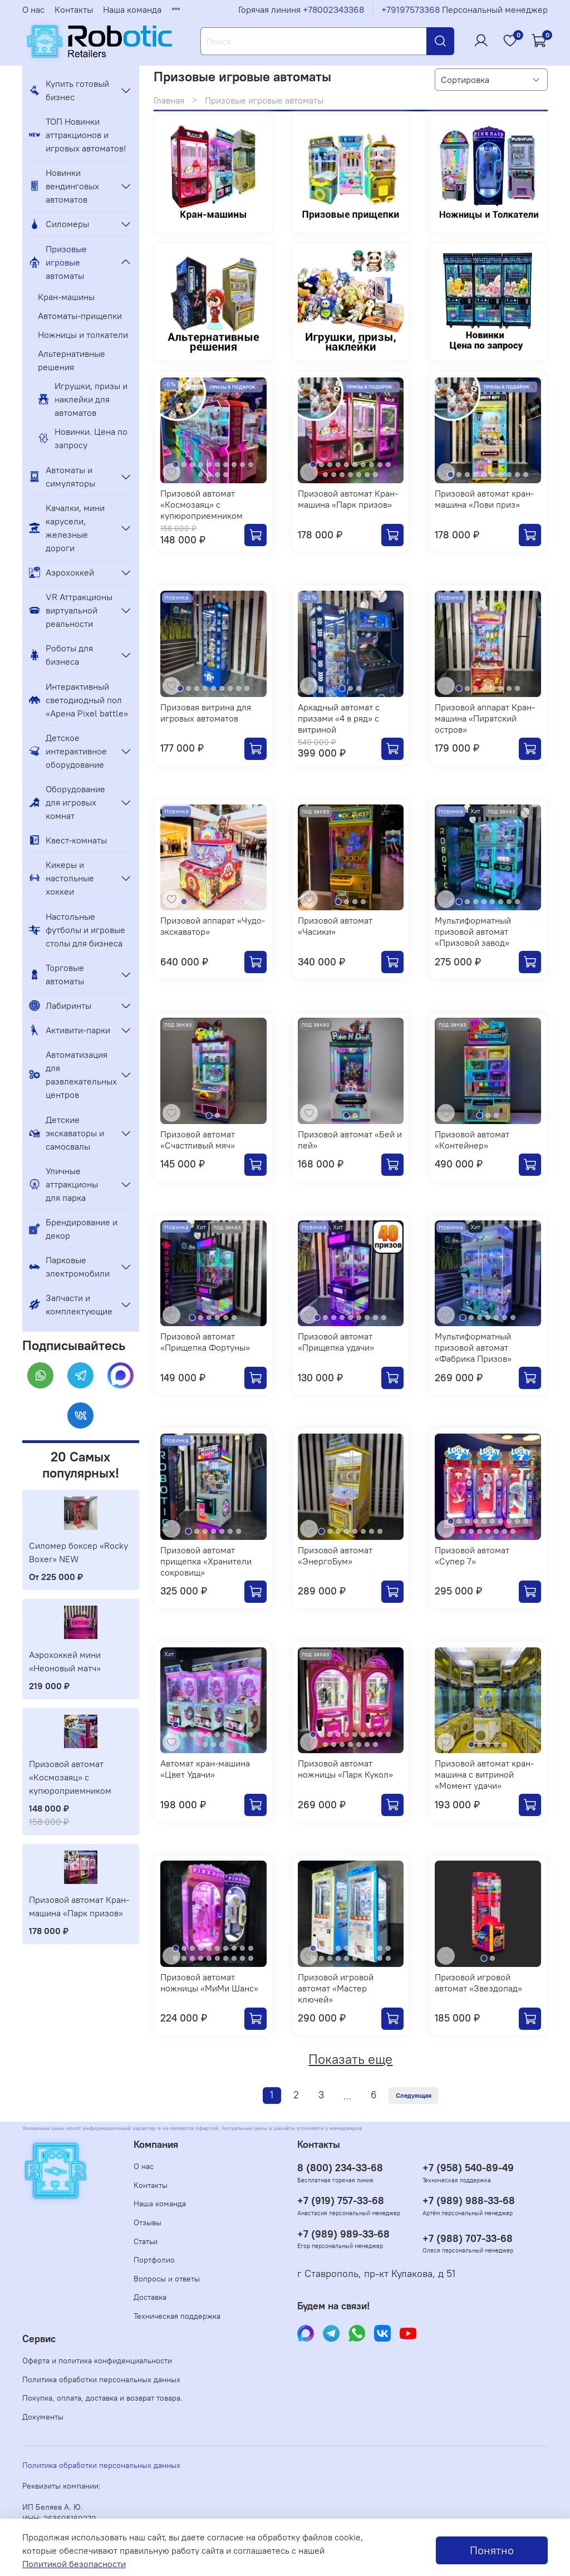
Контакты (74, 9)
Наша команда (132, 9)
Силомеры (59, 223)
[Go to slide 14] (225, 474)
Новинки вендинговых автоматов (64, 186)
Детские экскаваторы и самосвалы (66, 1133)
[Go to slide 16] (367, 474)
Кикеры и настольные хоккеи (61, 878)
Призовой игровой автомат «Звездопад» (478, 1982)
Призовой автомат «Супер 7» (472, 1555)
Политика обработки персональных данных (101, 2379)
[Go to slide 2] (183, 464)
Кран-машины (66, 296)
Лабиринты (60, 1005)
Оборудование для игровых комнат (67, 802)
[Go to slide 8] (234, 464)
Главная (169, 100)
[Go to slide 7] (225, 464)
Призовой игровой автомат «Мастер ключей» (336, 1988)
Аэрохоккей (61, 572)
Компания (156, 2144)
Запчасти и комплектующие (70, 1304)
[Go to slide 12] (209, 474)
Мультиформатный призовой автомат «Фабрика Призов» (473, 1347)
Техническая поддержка (177, 2316)
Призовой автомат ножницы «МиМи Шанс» (209, 1982)
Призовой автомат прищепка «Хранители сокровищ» (206, 1561)
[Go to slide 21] (205, 1744)
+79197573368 (410, 9)
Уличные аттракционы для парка (63, 1184)
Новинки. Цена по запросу (82, 438)
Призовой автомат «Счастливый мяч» (197, 1139)
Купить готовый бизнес (69, 90)
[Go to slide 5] (209, 464)
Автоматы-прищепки (80, 315)
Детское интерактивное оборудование (68, 751)
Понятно (492, 2550)
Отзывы (147, 2222)
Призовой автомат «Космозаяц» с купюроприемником (201, 504)
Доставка (150, 2297)
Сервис (39, 2339)
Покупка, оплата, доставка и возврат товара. (102, 2398)
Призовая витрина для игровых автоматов (205, 712)
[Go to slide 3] (192, 464)
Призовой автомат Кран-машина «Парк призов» (348, 499)
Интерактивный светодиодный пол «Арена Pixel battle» (78, 700)
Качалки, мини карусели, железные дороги (67, 527)
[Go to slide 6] (217, 464)
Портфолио (154, 2260)
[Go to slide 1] (176, 465)
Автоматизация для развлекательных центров (72, 1074)
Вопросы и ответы (167, 2279)
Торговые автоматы (56, 974)
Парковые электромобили (69, 1266)
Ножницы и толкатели (83, 334)
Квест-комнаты (68, 840)
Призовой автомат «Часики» (335, 926)
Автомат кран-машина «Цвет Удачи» (205, 1769)
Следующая (413, 2095)
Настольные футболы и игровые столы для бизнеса (77, 930)
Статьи (146, 2241)
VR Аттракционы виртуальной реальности (70, 610)
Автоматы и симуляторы (62, 476)
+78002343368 (333, 9)
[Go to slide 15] (358, 474)
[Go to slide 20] (250, 1734)
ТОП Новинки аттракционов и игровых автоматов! (77, 135)
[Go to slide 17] (375, 474)
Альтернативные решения (71, 360)
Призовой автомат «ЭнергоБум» (335, 1555)
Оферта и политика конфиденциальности (97, 2361)
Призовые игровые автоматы (58, 262)
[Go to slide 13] (217, 474)
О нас (33, 9)
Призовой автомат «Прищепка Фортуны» (205, 1342)
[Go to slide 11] (200, 474)
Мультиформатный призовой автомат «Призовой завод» (473, 931)
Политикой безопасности (74, 2563)
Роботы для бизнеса (61, 654)
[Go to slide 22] (213, 1744)
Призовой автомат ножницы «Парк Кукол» (345, 1769)
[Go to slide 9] (242, 464)
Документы (42, 2417)
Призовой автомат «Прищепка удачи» (336, 1342)
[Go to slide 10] (250, 464)
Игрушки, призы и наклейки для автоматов (82, 399)
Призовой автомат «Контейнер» (472, 1139)
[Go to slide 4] (200, 464)
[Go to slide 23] (221, 1744)
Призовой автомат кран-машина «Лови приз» (484, 499)
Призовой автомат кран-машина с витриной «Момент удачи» (484, 1774)
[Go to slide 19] (242, 1734)
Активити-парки (69, 1030)
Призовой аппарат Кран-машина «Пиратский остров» (485, 718)
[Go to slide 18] (234, 1734)
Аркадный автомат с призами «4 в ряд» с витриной (339, 718)
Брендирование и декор (73, 1228)
